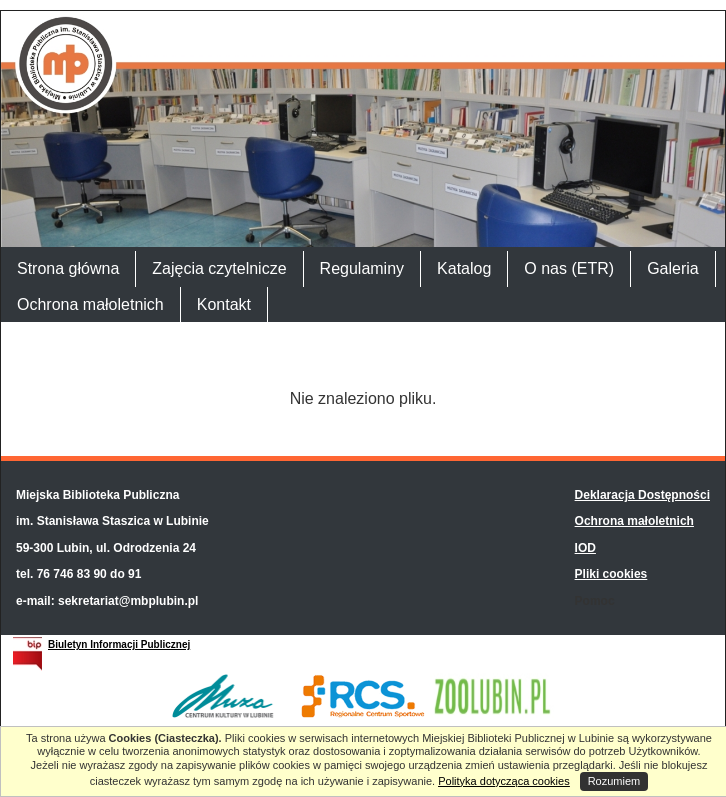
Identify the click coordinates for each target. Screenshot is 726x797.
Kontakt (224, 304)
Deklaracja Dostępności (642, 495)
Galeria (673, 268)
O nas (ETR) (569, 268)
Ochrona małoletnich (90, 304)
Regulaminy (362, 268)
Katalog (464, 268)
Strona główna (68, 268)
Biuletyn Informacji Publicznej (119, 644)
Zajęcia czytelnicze (219, 268)
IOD (585, 548)
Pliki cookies (611, 574)
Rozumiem (614, 781)
